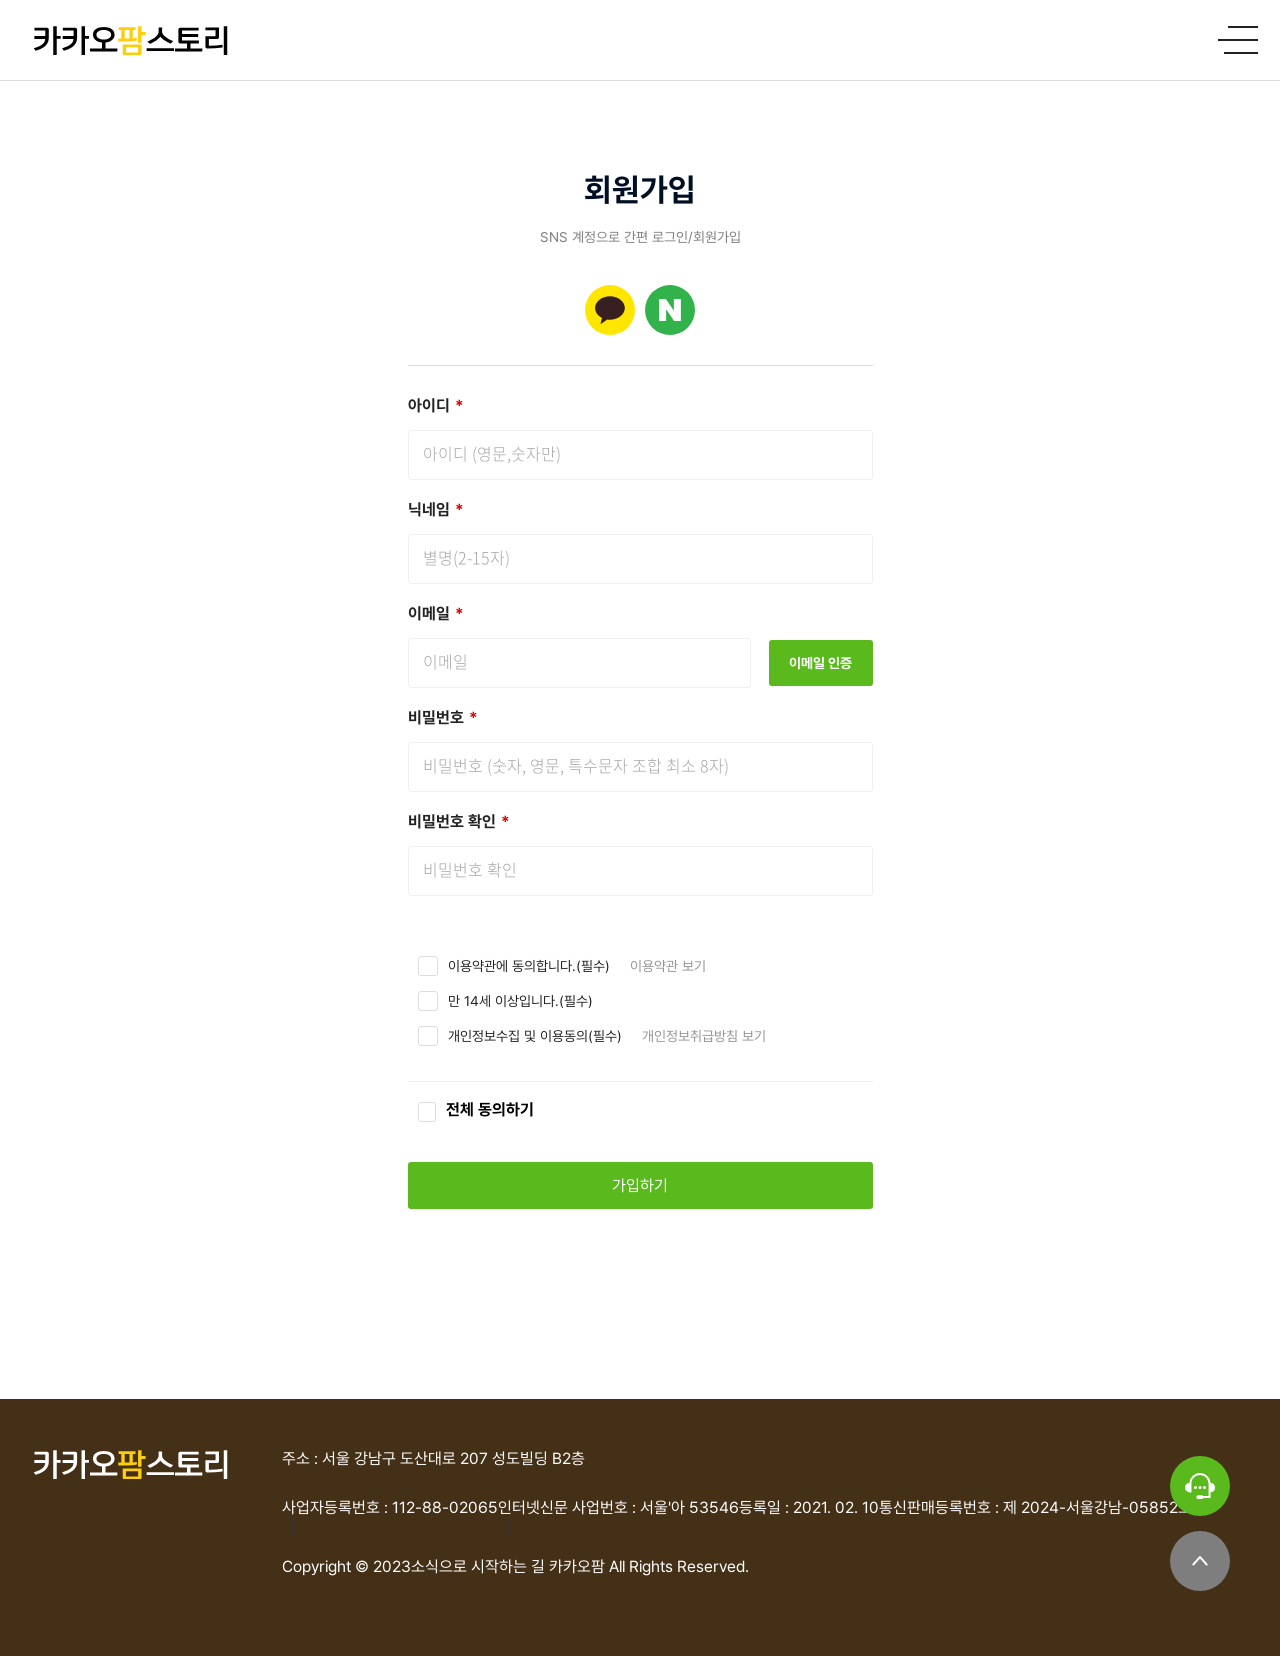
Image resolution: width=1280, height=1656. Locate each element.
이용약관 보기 (668, 966)
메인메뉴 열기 (1241, 40)
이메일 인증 (820, 663)
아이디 (436, 405)
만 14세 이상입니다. (503, 1001)
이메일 (436, 613)
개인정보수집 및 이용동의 (518, 1036)
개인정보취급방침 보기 (704, 1036)
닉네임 (436, 509)
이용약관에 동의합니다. (512, 966)
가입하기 (640, 1185)
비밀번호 (443, 717)
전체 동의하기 (490, 1109)
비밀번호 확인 (459, 821)
